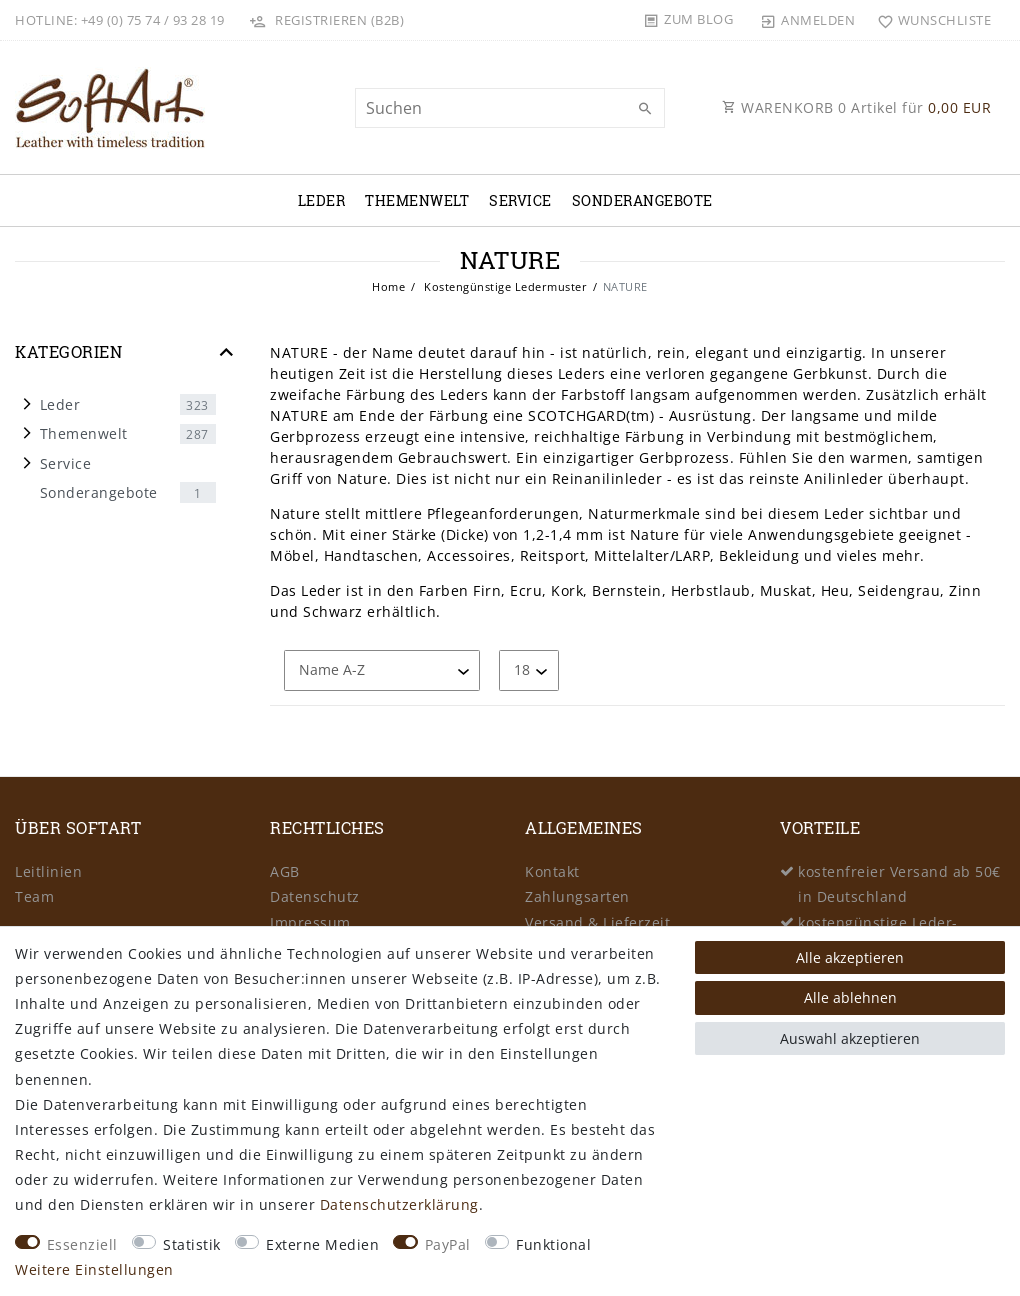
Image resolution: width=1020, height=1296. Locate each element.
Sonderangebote (642, 200)
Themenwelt (417, 200)
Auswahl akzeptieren (850, 1038)
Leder (322, 200)
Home (388, 286)
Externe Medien (322, 1244)
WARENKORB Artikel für (856, 107)
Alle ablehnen (850, 997)
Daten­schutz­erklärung (399, 1204)
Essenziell (82, 1244)
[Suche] (645, 109)
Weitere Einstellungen (94, 1269)
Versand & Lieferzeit (597, 922)
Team (34, 896)
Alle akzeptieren (850, 957)
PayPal (448, 1244)
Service (520, 200)
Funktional (553, 1244)
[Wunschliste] (929, 20)
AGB (285, 871)
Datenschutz (315, 896)
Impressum (310, 922)
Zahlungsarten (577, 896)
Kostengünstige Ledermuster (504, 286)
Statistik (192, 1244)
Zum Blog (698, 19)
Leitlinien (48, 871)
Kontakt (552, 871)
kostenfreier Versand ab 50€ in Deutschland (899, 884)
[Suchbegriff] (510, 108)
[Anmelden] (808, 20)
